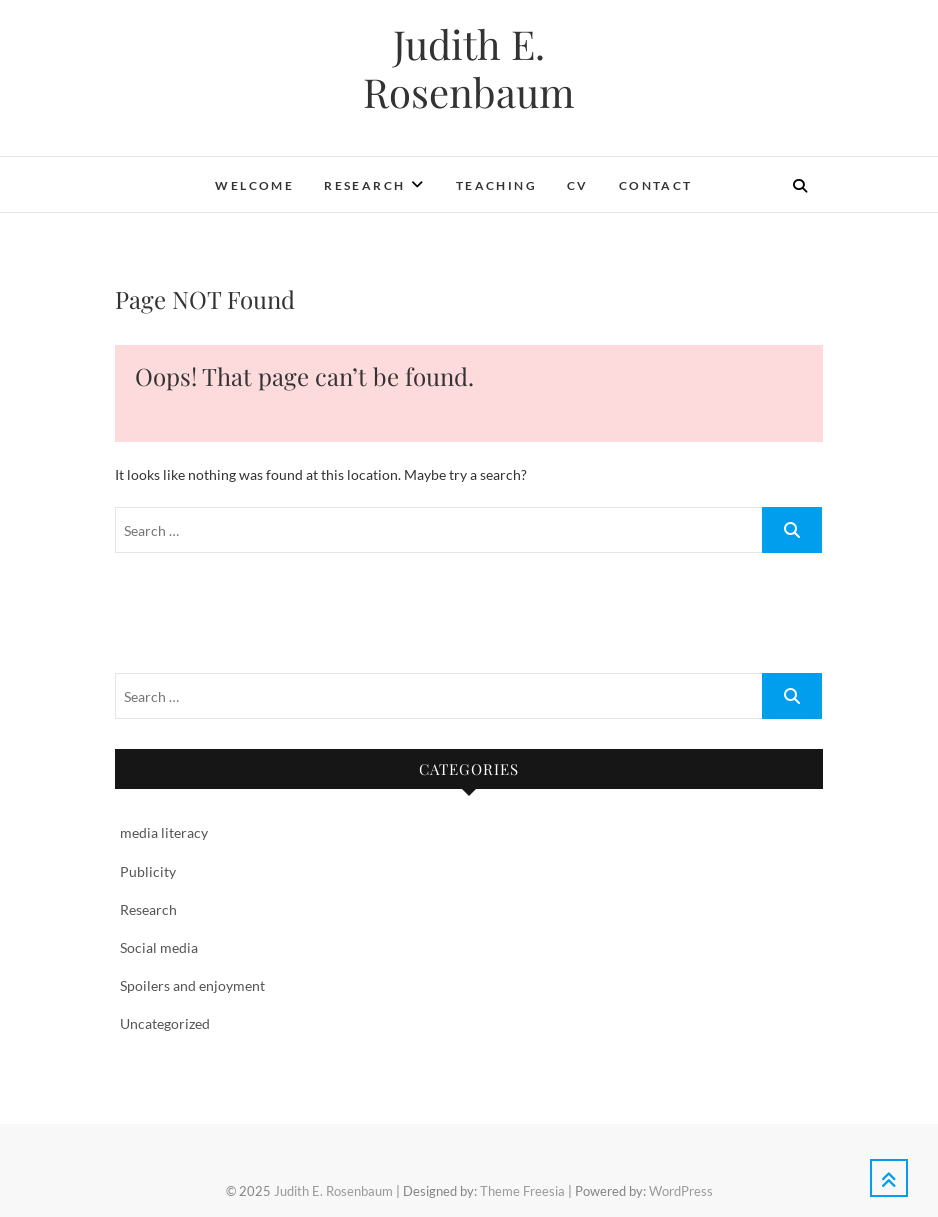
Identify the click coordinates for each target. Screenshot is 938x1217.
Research (364, 185)
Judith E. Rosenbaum (469, 68)
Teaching (496, 185)
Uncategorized (165, 1023)
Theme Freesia (522, 1191)
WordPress (681, 1191)
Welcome (254, 185)
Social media (159, 947)
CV (578, 185)
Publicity (148, 871)
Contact (656, 185)
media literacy (164, 832)
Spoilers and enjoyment (192, 985)
